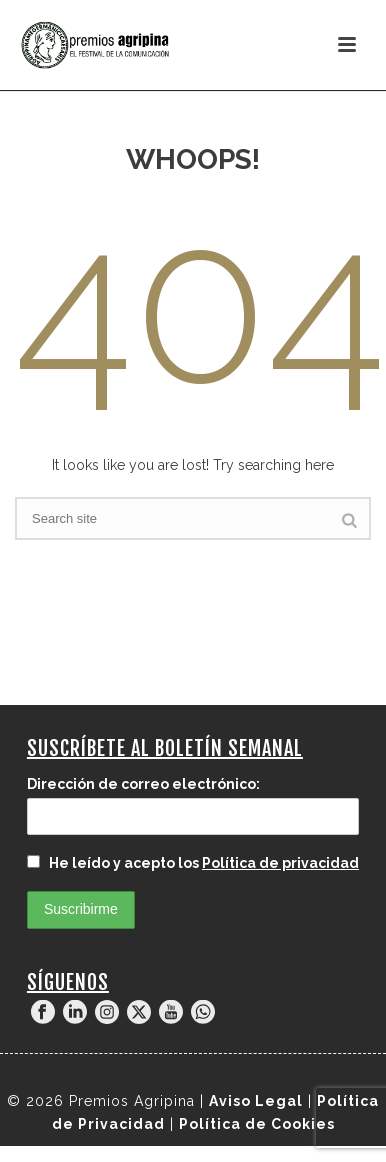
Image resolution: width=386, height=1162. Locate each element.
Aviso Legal (256, 1101)
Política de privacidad (280, 863)
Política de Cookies (257, 1124)
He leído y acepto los (193, 863)
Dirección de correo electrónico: (143, 784)
